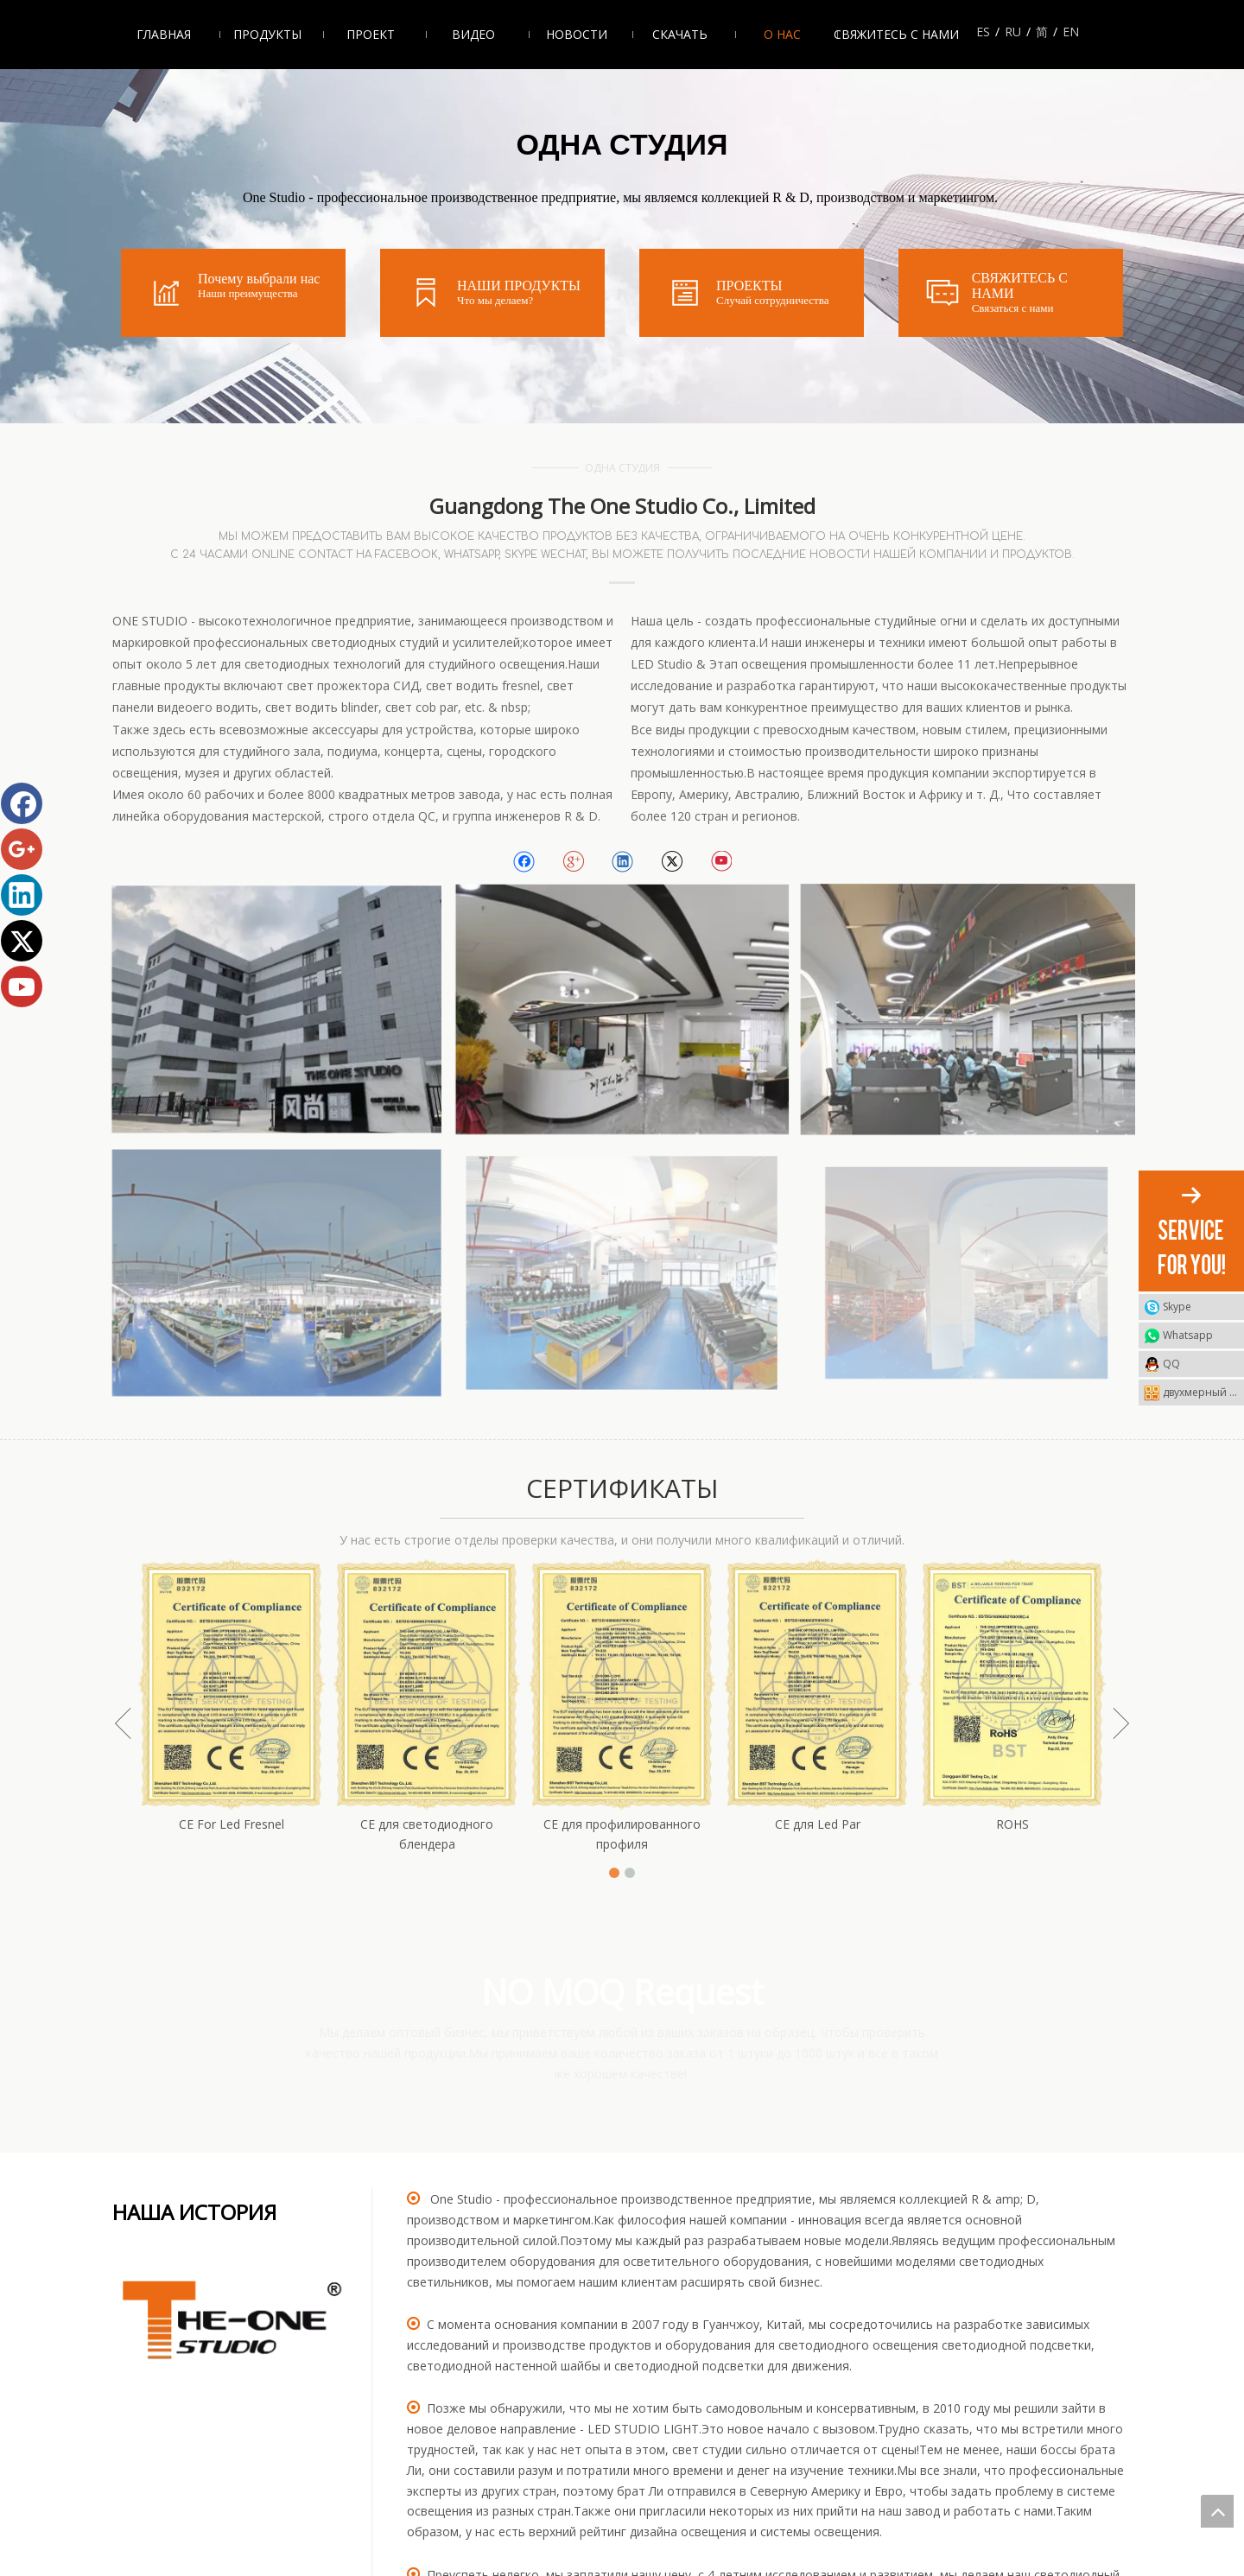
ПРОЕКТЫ (749, 285)
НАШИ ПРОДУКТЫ (519, 285)
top (1217, 2511)
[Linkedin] (622, 861)
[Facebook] (524, 861)
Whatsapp (1188, 1335)
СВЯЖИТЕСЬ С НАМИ (1020, 285)
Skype (1177, 1306)
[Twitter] (671, 861)
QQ (1171, 1363)
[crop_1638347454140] (233, 2322)
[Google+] (573, 861)
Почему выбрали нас (259, 278)
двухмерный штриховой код (1203, 1392)
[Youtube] (721, 861)
